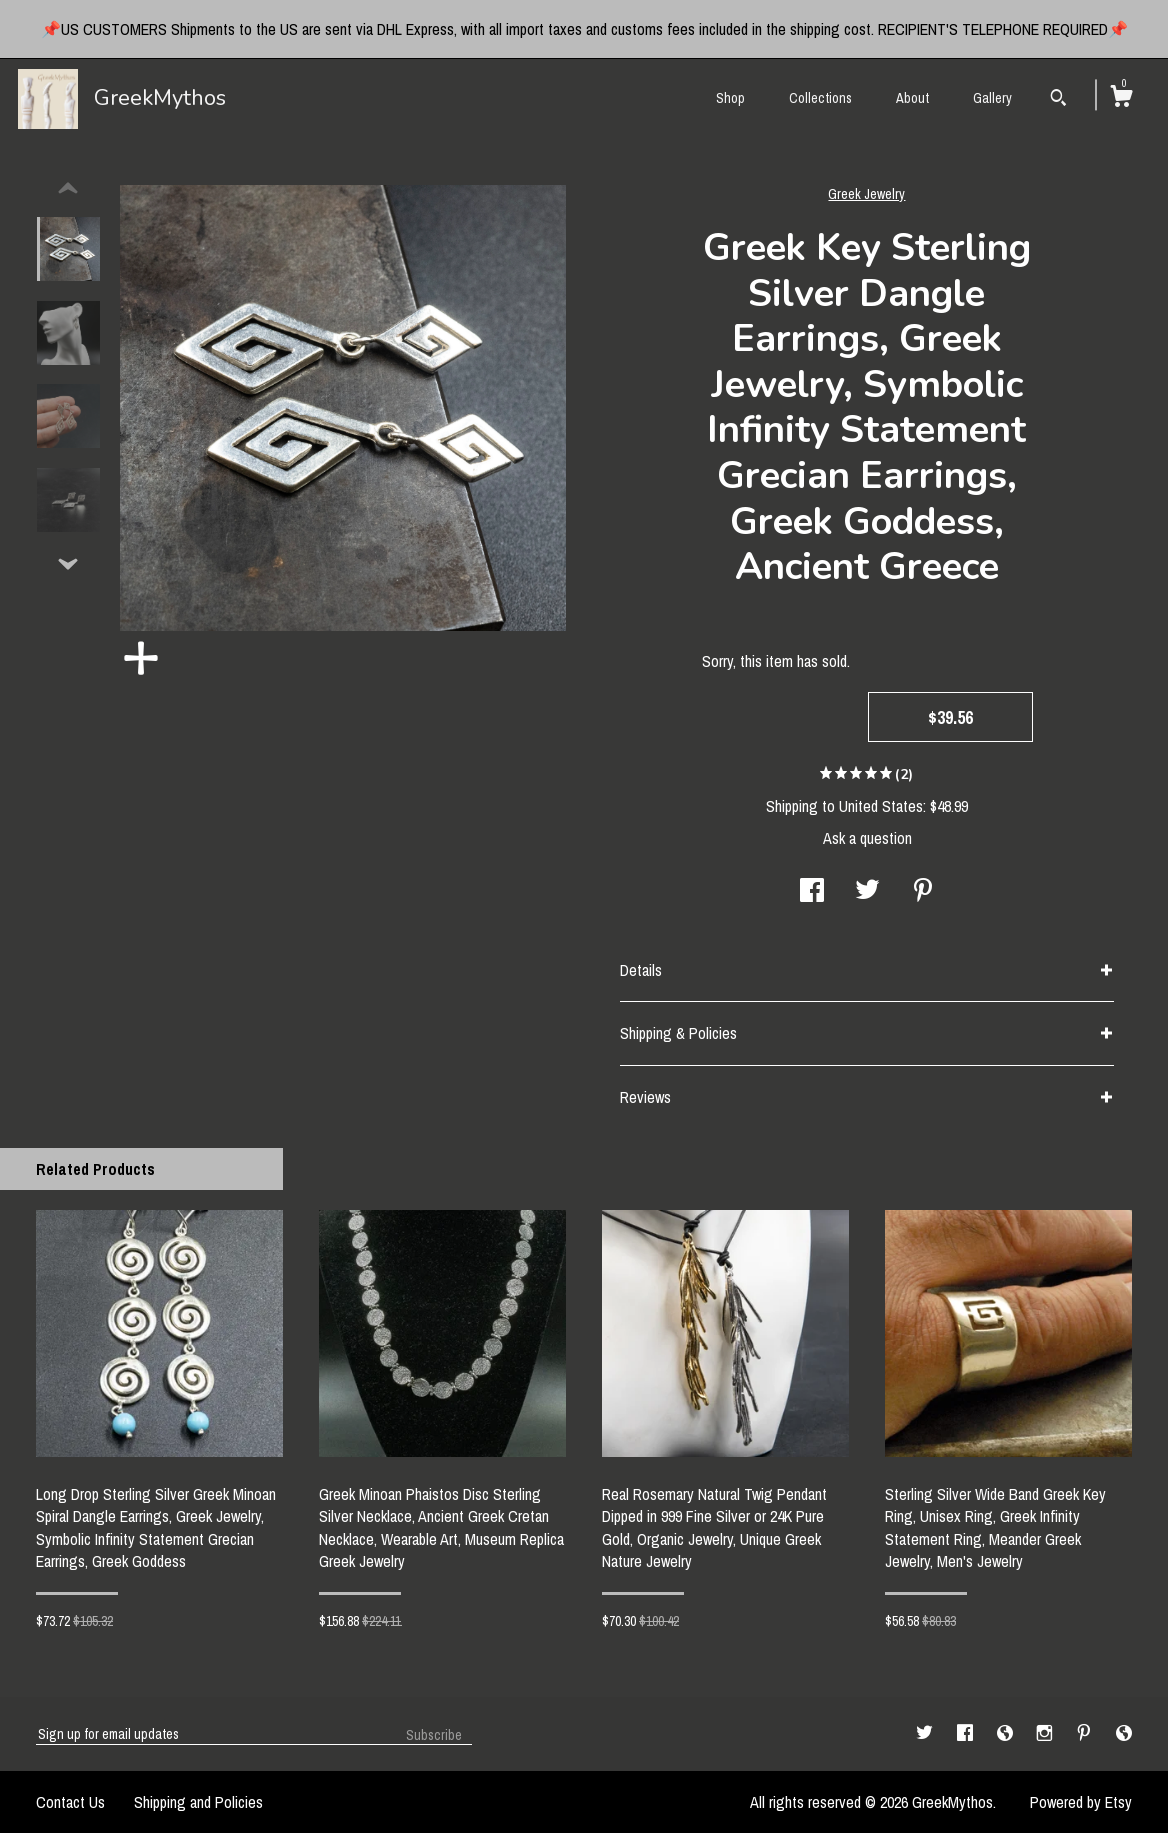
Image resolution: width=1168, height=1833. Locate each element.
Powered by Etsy (1081, 1802)
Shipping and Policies (198, 1802)
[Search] (1058, 100)
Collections (820, 98)
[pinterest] (1086, 1733)
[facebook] (967, 1733)
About (912, 98)
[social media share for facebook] (812, 892)
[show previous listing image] (68, 189)
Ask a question (867, 838)
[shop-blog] (1007, 1733)
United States (881, 806)
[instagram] (1046, 1733)
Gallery (992, 98)
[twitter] (926, 1733)
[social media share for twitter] (867, 892)
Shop (730, 98)
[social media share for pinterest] (923, 892)
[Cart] (1121, 99)
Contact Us (70, 1802)
